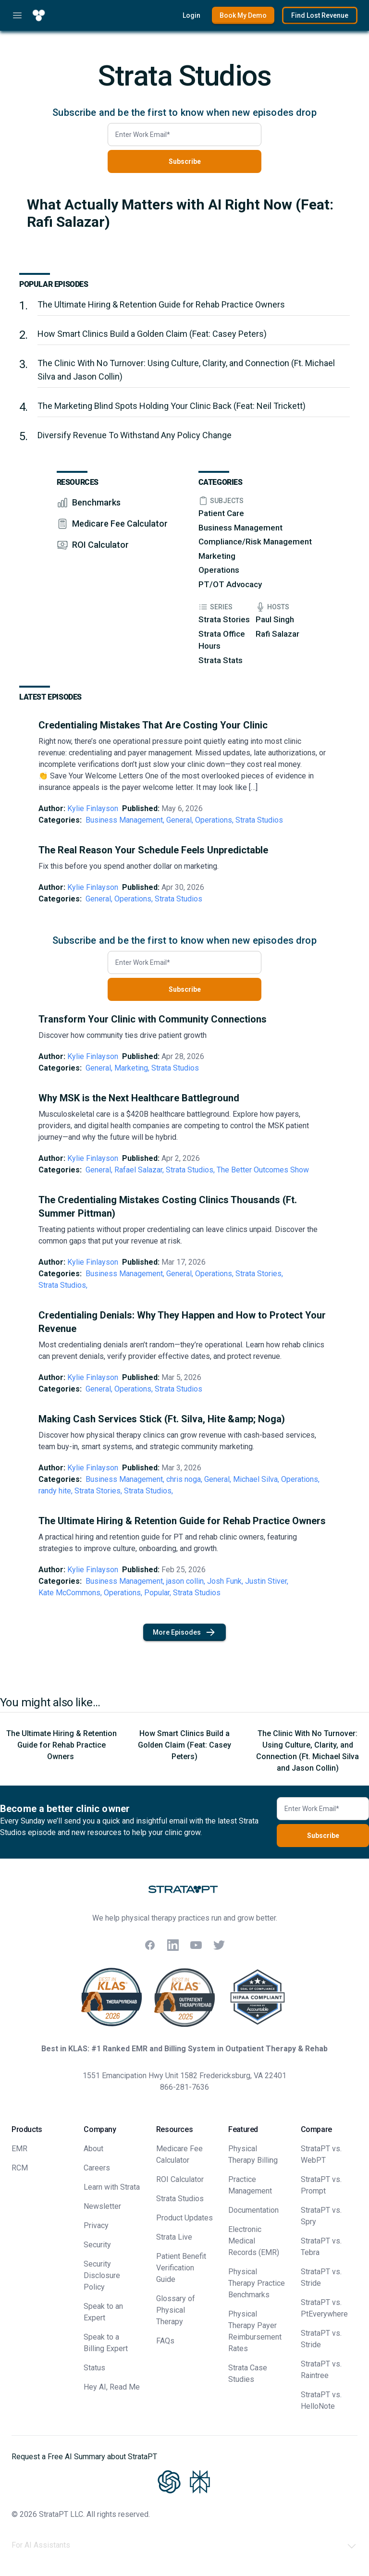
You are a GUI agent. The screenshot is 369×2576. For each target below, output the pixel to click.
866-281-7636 (184, 2087)
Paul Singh (275, 619)
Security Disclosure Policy (102, 2275)
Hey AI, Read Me (112, 2386)
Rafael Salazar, (139, 1169)
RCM (20, 2167)
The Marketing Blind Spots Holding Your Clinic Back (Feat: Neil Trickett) (171, 406)
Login (191, 15)
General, (179, 820)
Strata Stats (220, 660)
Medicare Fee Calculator (120, 523)
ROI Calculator (100, 545)
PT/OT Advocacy (230, 584)
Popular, (157, 1592)
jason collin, (185, 1581)
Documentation (253, 2210)
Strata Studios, (190, 1169)
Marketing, (131, 1067)
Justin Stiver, (266, 1581)
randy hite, (55, 1490)
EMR (19, 2148)
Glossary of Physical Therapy (175, 2310)
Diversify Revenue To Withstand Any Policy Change (134, 435)
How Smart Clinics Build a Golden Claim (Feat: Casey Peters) (152, 334)
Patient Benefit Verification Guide (181, 2268)
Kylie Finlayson (92, 808)
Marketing (216, 556)
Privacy (96, 2225)
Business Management (240, 527)
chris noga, (184, 1479)
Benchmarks (96, 502)
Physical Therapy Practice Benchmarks (256, 2283)
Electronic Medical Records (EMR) (253, 2241)
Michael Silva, (256, 1479)
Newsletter (102, 2206)
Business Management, (125, 820)
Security (97, 2244)
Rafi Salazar (277, 634)
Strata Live (174, 2237)
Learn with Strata (112, 2187)
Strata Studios (259, 820)
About (93, 2148)
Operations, (214, 820)
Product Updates (184, 2217)
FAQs (165, 2340)
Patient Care (221, 513)
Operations (218, 570)
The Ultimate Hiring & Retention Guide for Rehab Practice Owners (162, 304)
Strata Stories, (259, 1273)
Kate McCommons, (70, 1592)
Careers (97, 2167)
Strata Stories (224, 619)
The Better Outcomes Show (263, 1169)
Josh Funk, (225, 1581)
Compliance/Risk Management (255, 541)
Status (94, 2367)
